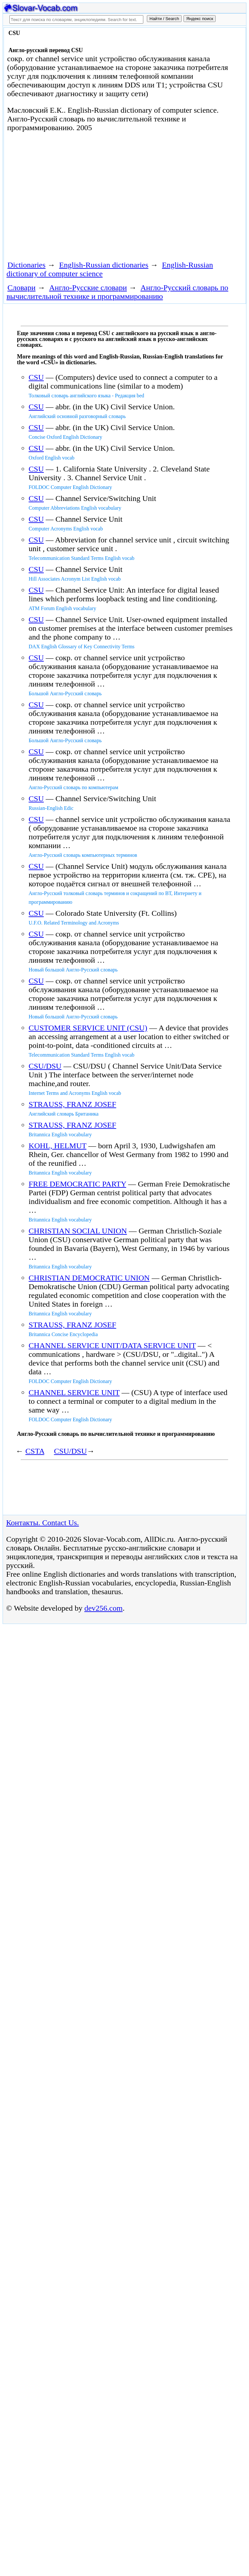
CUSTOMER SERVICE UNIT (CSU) (88, 1028)
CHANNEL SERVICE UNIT (74, 1392)
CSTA (34, 1451)
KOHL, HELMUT (57, 1145)
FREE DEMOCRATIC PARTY (77, 1184)
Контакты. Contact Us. (42, 1522)
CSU (36, 377)
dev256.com (103, 1608)
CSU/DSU (45, 1066)
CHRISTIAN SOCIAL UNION (78, 1231)
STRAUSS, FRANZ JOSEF (72, 1104)
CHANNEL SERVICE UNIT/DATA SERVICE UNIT (112, 1345)
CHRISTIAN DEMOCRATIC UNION (89, 1278)
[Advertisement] (80, 195)
